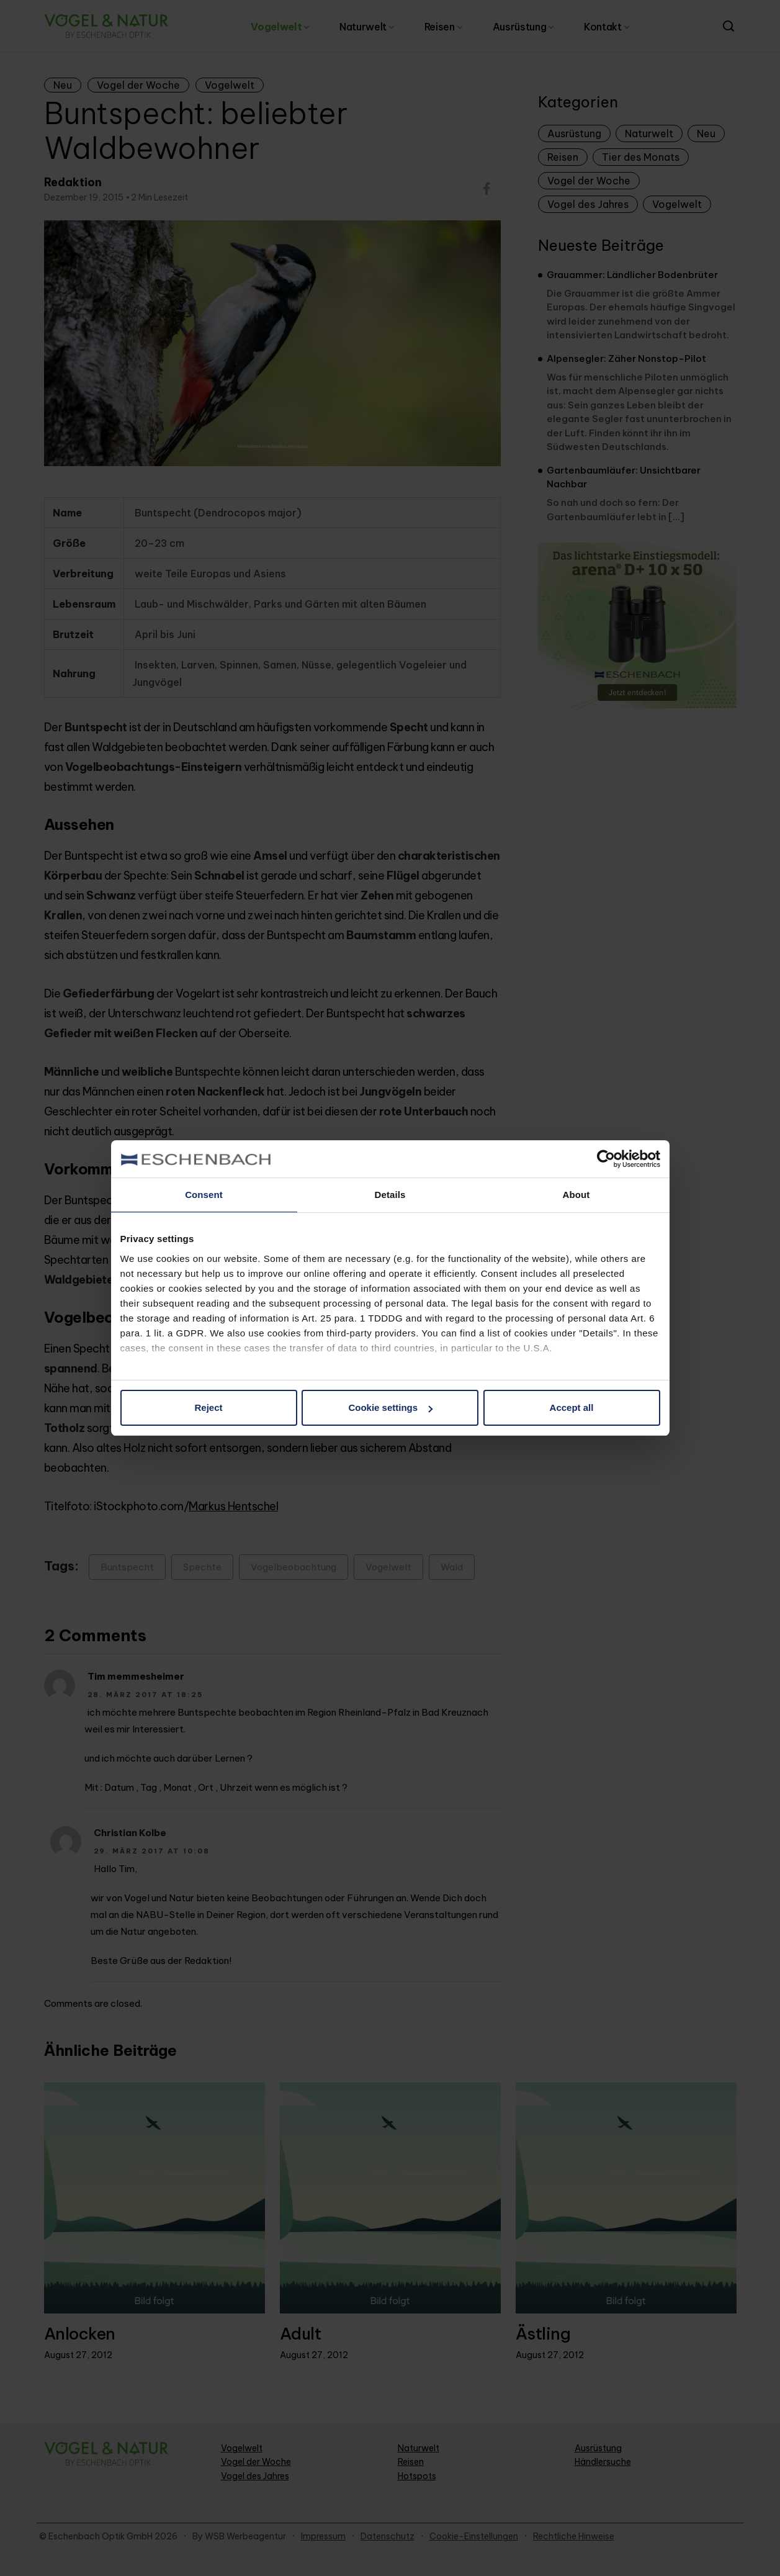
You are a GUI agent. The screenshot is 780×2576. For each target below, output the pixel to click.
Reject (208, 1407)
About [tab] (576, 1194)
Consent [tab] (204, 1194)
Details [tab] (390, 1194)
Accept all (572, 1407)
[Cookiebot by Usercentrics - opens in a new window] (606, 1159)
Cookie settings (390, 1407)
